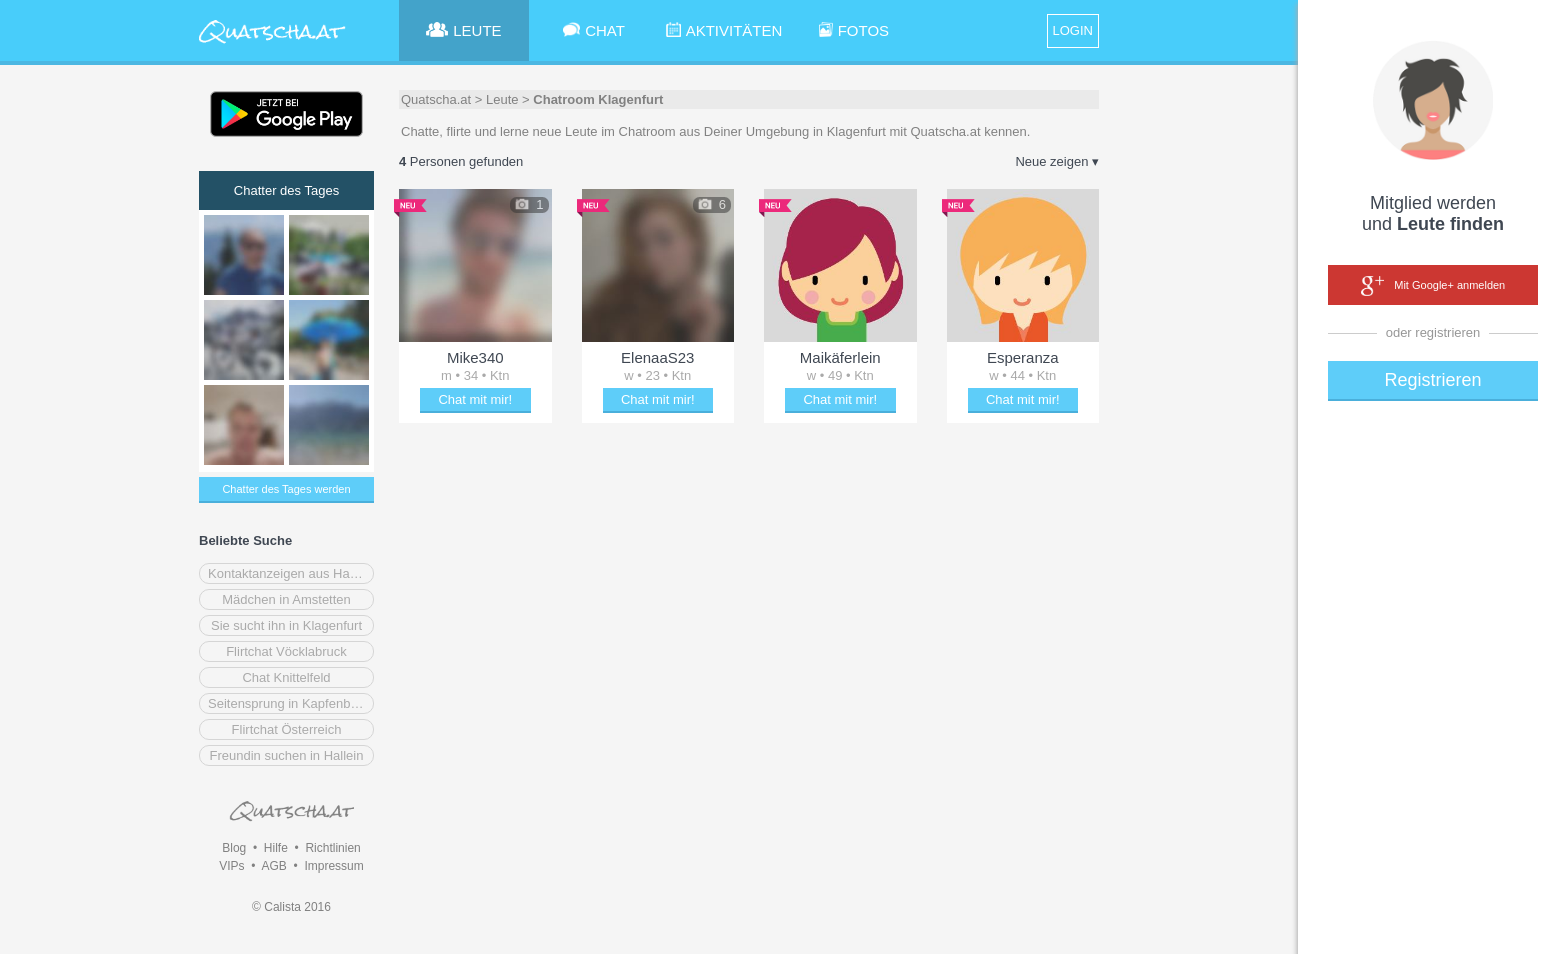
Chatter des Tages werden (286, 489)
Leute (502, 99)
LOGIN (1073, 30)
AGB (273, 866)
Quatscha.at (436, 99)
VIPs (231, 866)
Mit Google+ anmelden (1433, 286)
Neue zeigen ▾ (1057, 161)
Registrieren (1432, 380)
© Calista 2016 (291, 907)
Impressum (333, 866)
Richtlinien (332, 848)
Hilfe (276, 848)
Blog (234, 848)
